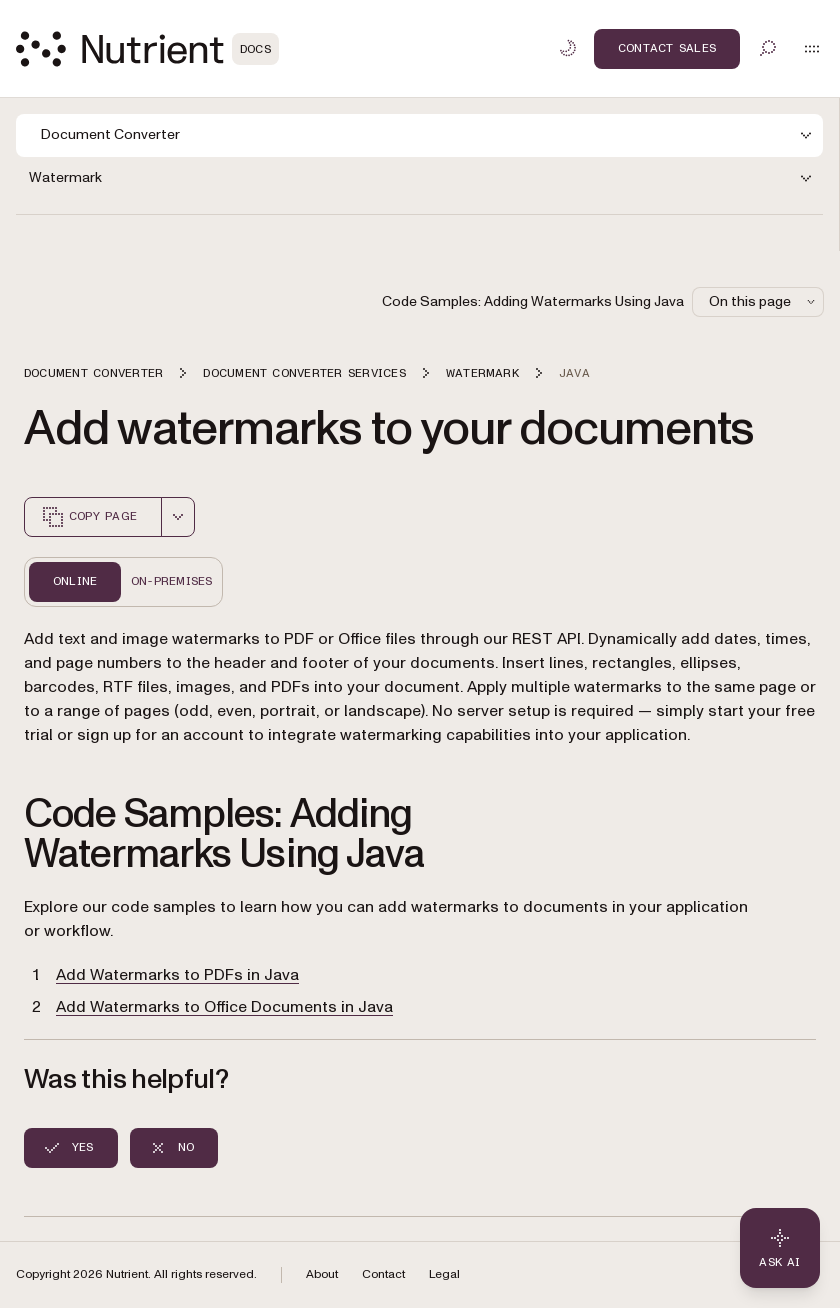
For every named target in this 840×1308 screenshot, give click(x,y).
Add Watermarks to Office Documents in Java (224, 1007)
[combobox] (178, 517)
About (322, 1274)
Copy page (89, 517)
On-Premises (172, 581)
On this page (764, 301)
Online (75, 581)
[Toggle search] (768, 48)
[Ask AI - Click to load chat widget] (780, 1248)
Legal (444, 1274)
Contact (383, 1274)
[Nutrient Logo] (147, 49)
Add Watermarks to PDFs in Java (177, 975)
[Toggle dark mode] (568, 48)
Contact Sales (667, 48)
